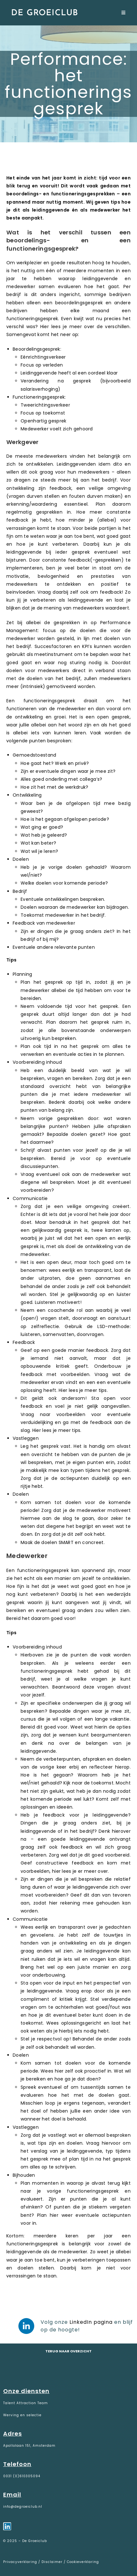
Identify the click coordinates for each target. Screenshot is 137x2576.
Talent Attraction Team (25, 2403)
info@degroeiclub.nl (22, 2506)
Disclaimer (52, 2561)
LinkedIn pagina (91, 2322)
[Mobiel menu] (123, 13)
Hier (44, 326)
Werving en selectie (22, 2415)
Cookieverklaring (83, 2561)
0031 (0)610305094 (21, 2476)
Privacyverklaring (20, 2561)
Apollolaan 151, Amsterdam (29, 2445)
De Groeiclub (44, 13)
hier (56, 1871)
